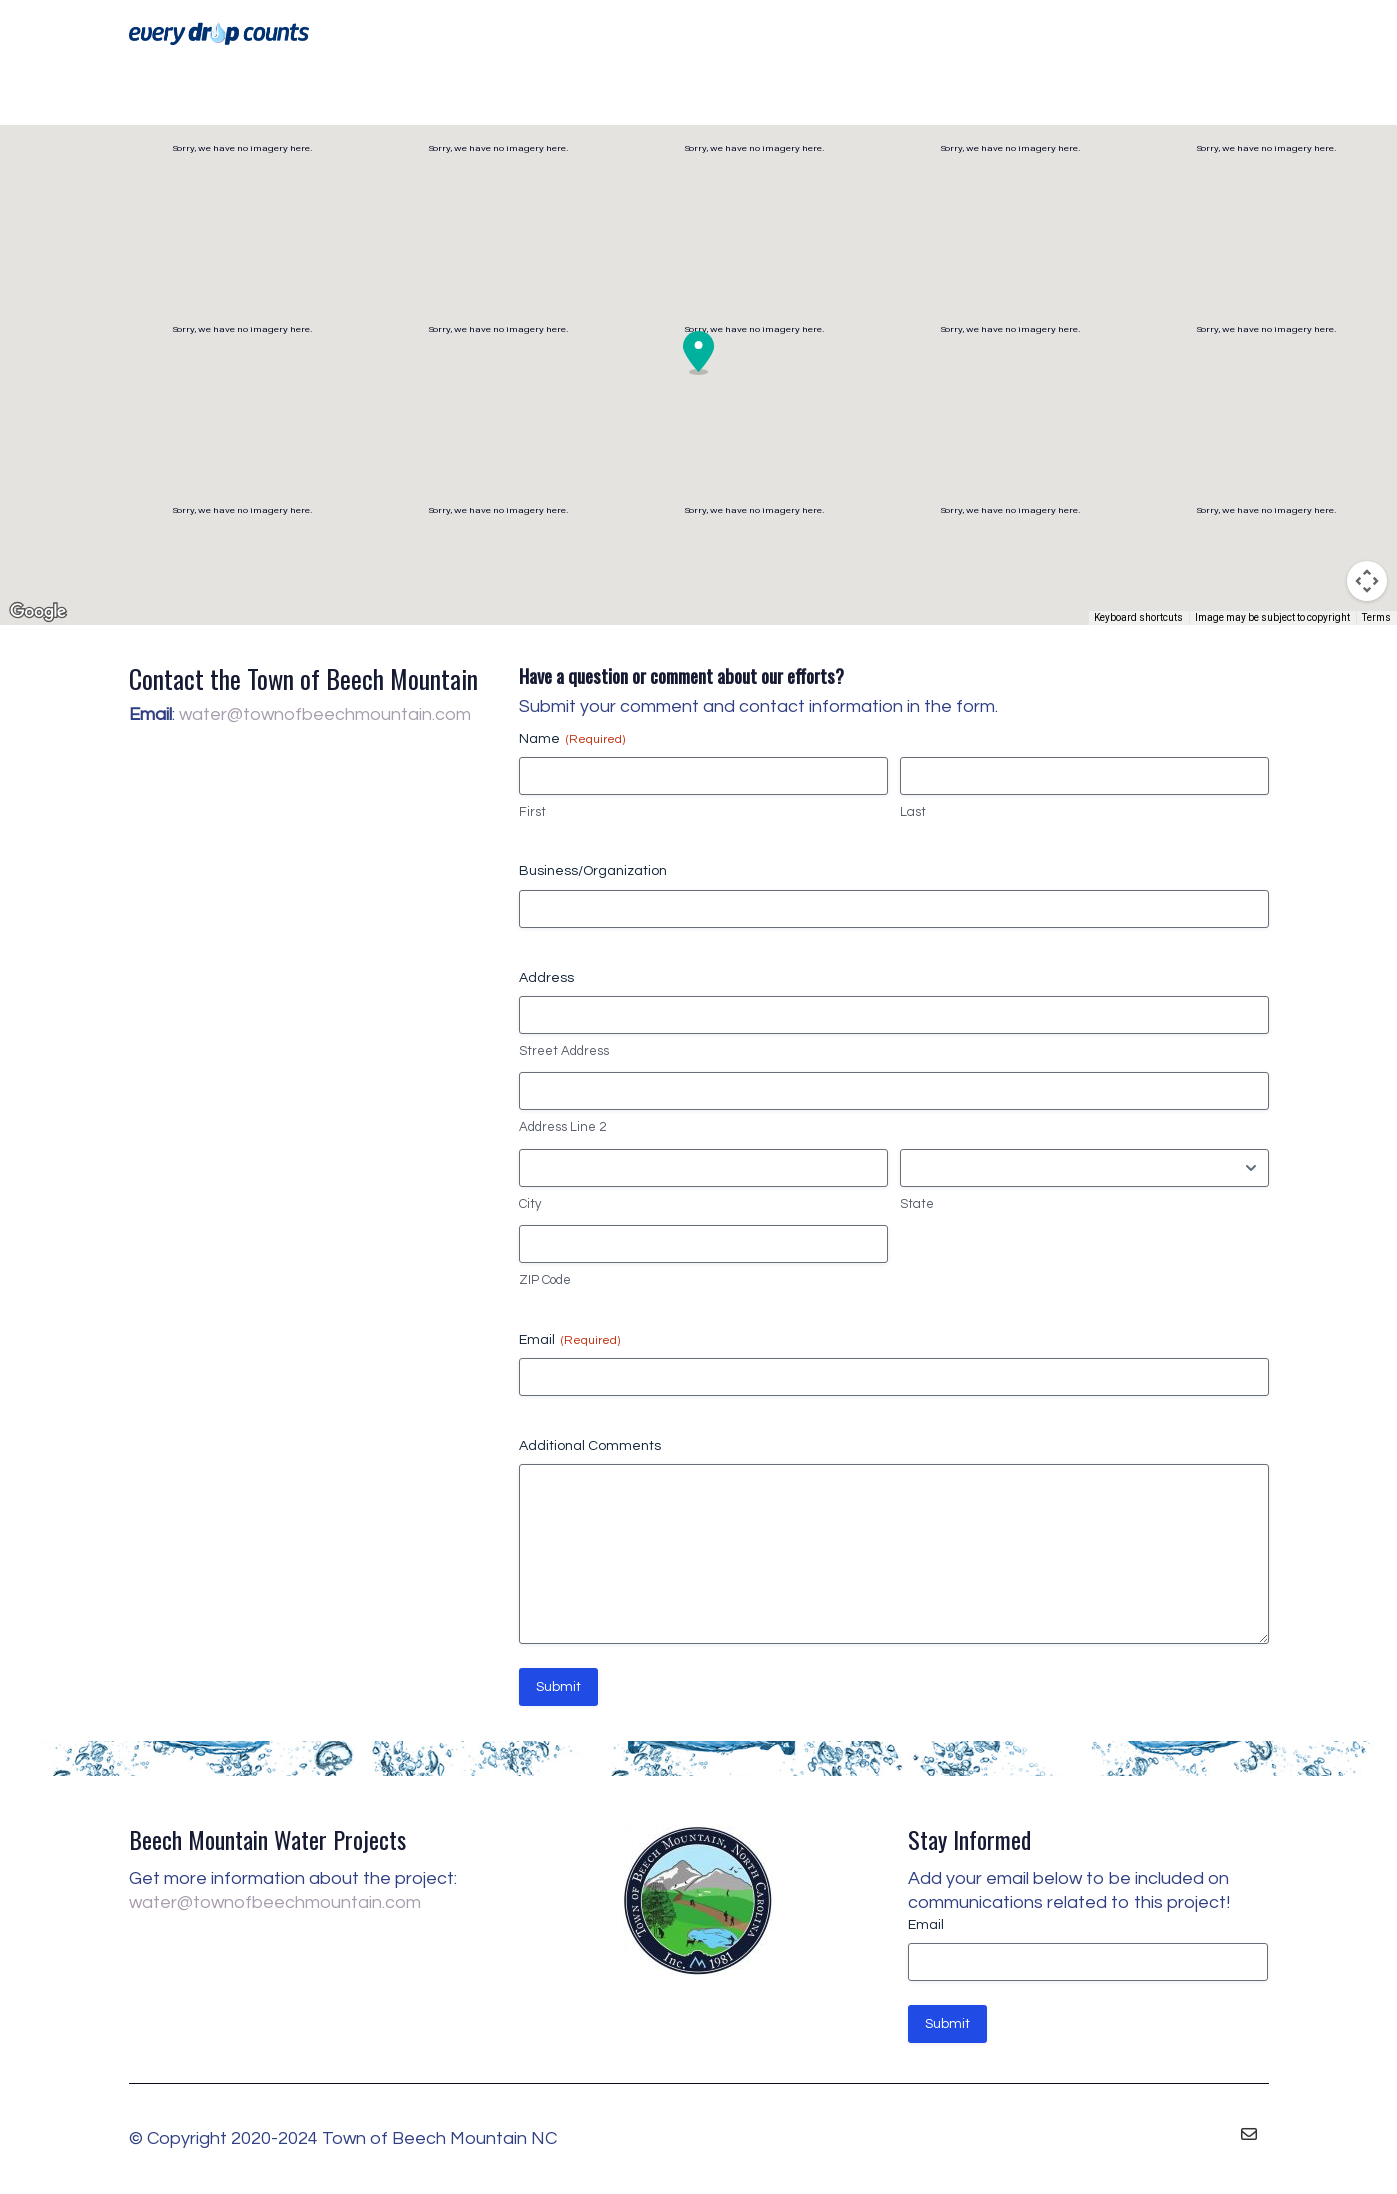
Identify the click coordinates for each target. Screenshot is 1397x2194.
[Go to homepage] (219, 33)
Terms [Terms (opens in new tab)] (1376, 617)
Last (913, 812)
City (530, 1204)
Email (569, 1340)
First (532, 812)
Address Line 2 (562, 1127)
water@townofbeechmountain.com (325, 714)
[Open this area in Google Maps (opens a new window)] (38, 612)
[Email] (1249, 2134)
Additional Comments (590, 1446)
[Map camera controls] (1367, 581)
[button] (699, 353)
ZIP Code (545, 1280)
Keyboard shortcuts (1138, 617)
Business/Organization (593, 871)
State (917, 1204)
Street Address (564, 1051)
